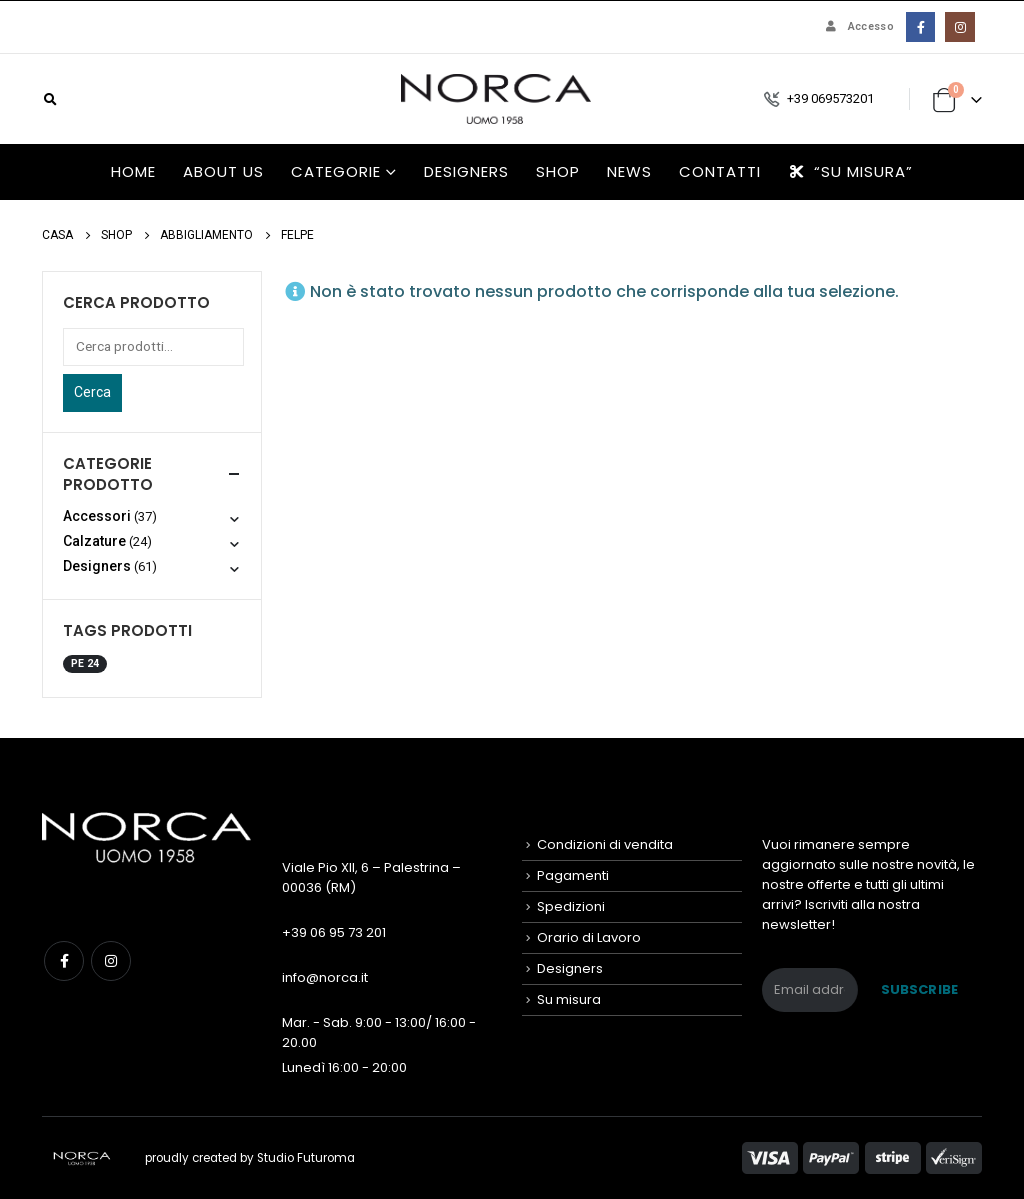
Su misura (569, 999)
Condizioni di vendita (605, 844)
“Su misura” (850, 171)
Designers (466, 171)
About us (223, 171)
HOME (133, 171)
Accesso (858, 26)
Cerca (92, 392)
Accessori (97, 516)
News (629, 171)
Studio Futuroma (306, 1158)
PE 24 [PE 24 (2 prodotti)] (85, 663)
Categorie (336, 171)
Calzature (94, 541)
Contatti (720, 171)
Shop (558, 171)
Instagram (111, 961)
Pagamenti (573, 875)
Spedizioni (571, 906)
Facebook (64, 961)
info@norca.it (325, 977)
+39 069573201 (830, 98)
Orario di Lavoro (589, 937)
